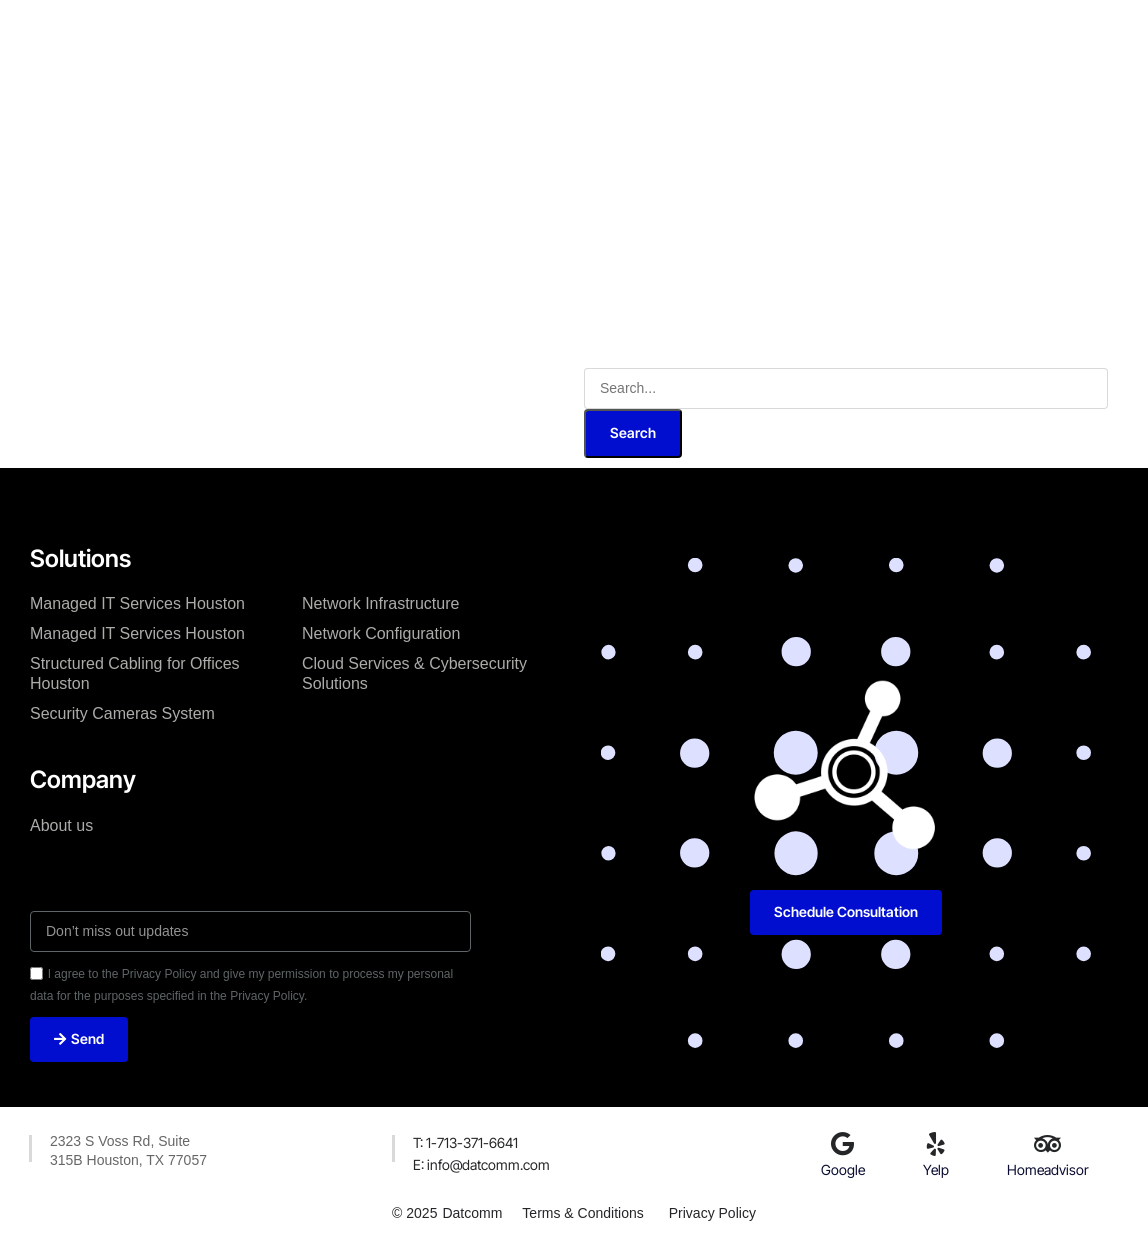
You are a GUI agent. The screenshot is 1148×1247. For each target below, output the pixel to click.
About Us (372, 29)
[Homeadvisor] (1048, 1144)
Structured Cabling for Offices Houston (135, 673)
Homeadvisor (1048, 1169)
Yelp (936, 1169)
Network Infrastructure (380, 603)
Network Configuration (381, 633)
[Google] (843, 1144)
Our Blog (714, 29)
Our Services (482, 29)
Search (633, 432)
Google (843, 1169)
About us (61, 825)
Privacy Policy (712, 1213)
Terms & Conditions (582, 1213)
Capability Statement (516, 88)
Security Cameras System (122, 713)
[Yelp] (936, 1144)
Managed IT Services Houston (137, 603)
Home (286, 29)
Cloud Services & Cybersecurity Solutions (414, 673)
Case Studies (605, 29)
